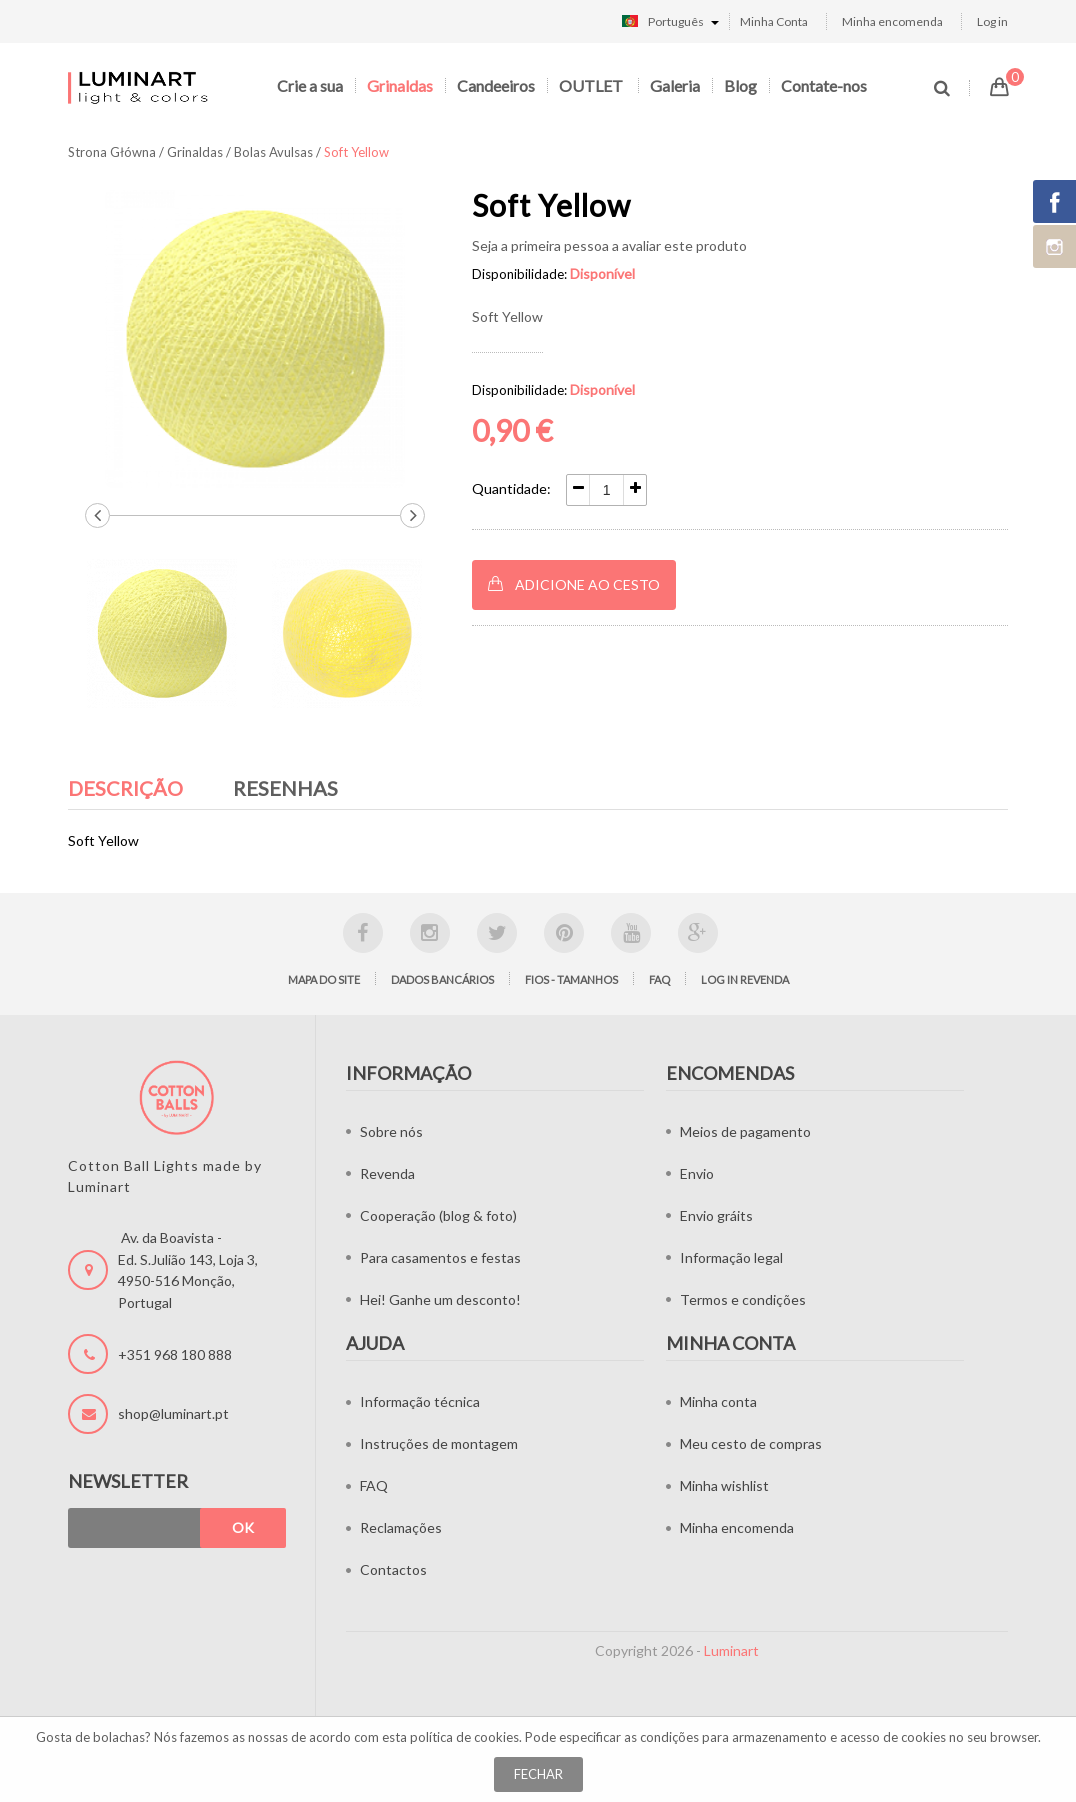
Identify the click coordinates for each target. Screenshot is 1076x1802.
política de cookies (464, 1737)
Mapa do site (324, 979)
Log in (992, 21)
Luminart (731, 1650)
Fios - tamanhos (571, 979)
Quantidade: (511, 488)
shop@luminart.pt (173, 1413)
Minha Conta (774, 21)
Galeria (675, 85)
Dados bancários (442, 979)
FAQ (659, 979)
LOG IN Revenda (745, 979)
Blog (740, 85)
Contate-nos (824, 85)
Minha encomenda (892, 21)
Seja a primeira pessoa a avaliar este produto (609, 245)
